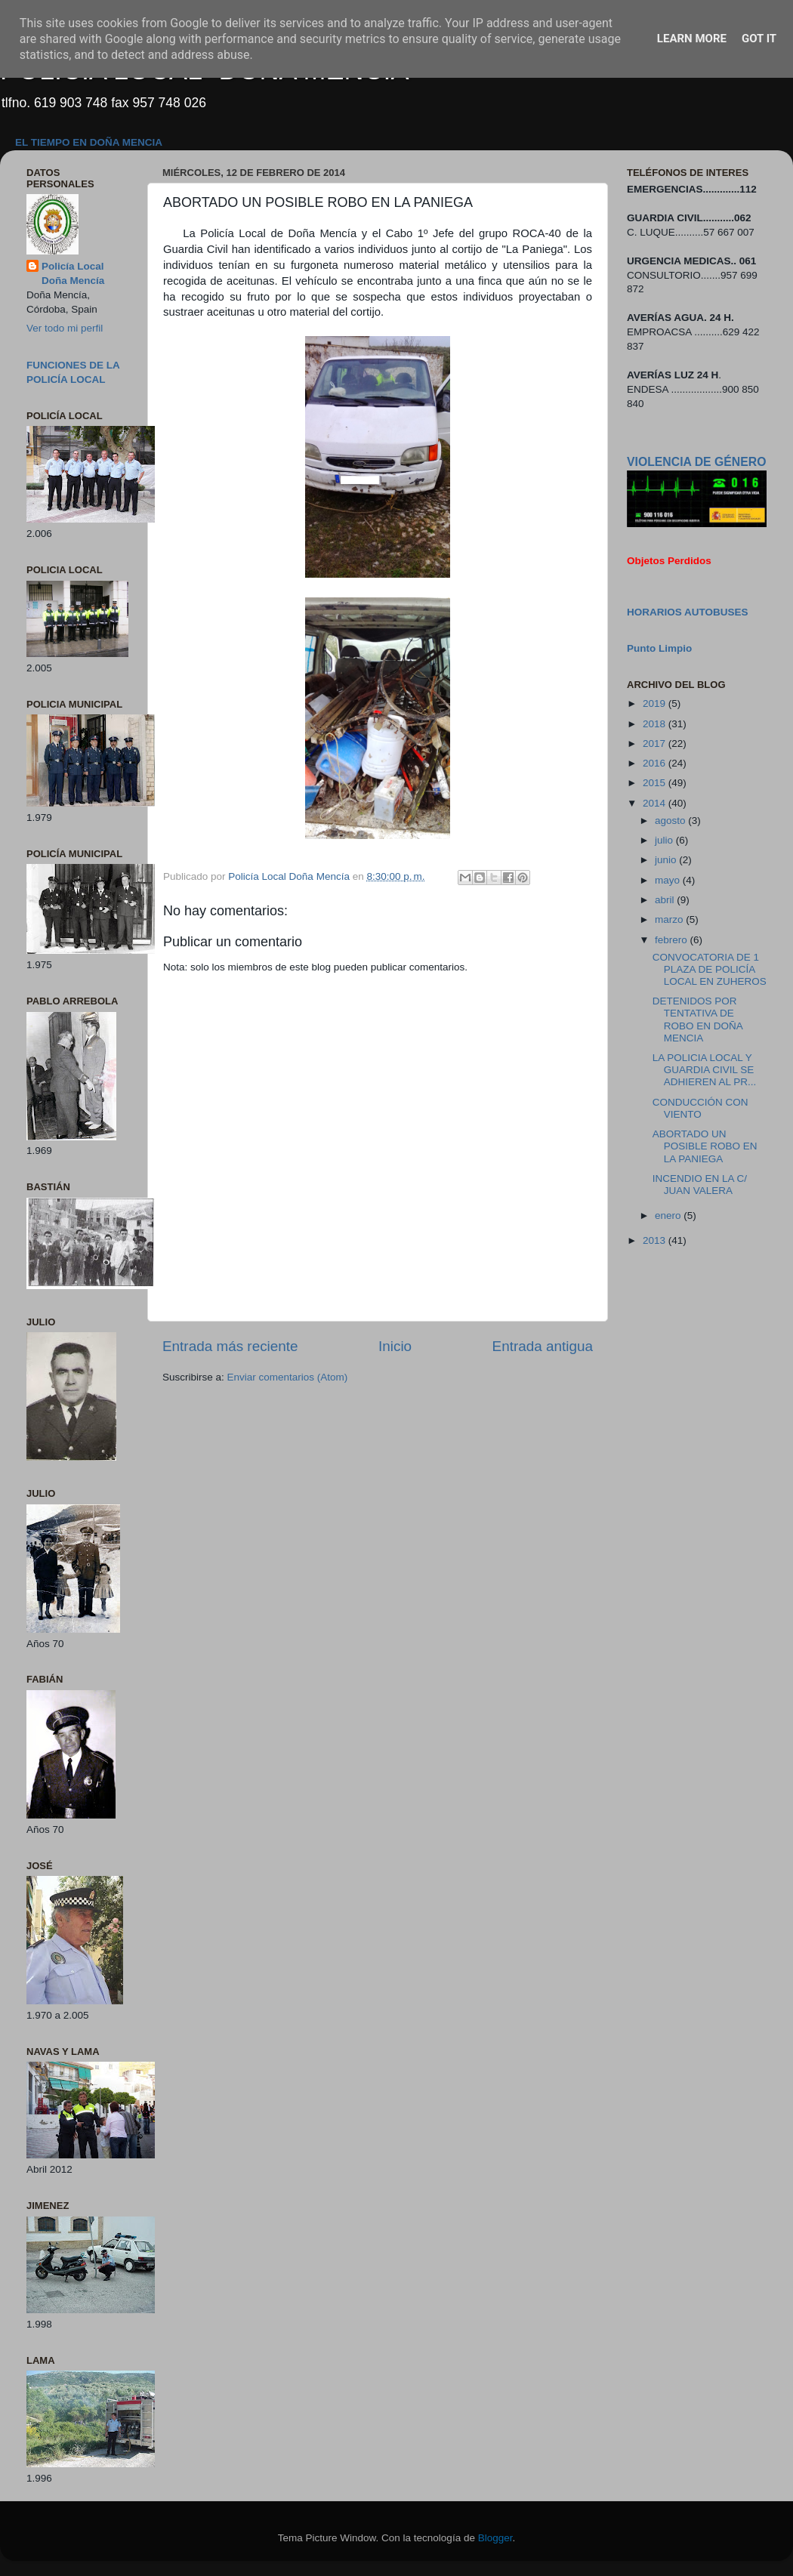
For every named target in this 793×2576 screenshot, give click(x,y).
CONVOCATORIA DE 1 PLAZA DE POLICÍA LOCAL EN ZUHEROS (710, 969)
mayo (669, 880)
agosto (671, 820)
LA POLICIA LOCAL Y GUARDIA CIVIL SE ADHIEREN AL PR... (705, 1069)
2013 (655, 1240)
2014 (655, 803)
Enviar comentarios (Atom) (287, 1377)
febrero (672, 940)
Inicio (395, 1346)
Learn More (692, 38)
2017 (655, 743)
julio (665, 840)
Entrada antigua (542, 1346)
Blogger (495, 2538)
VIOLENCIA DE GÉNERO (696, 461)
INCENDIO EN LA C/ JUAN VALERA (700, 1184)
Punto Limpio (659, 648)
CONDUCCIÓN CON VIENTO (700, 1108)
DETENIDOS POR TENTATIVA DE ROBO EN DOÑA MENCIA (697, 1019)
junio (667, 859)
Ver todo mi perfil (64, 328)
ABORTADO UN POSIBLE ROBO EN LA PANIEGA (705, 1146)
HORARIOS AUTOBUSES (687, 612)
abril (666, 899)
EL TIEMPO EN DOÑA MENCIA (88, 142)
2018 (655, 724)
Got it (759, 38)
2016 (655, 763)
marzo (670, 919)
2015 (655, 782)
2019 (655, 703)
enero (669, 1215)
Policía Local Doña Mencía (73, 273)
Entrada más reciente (230, 1346)
